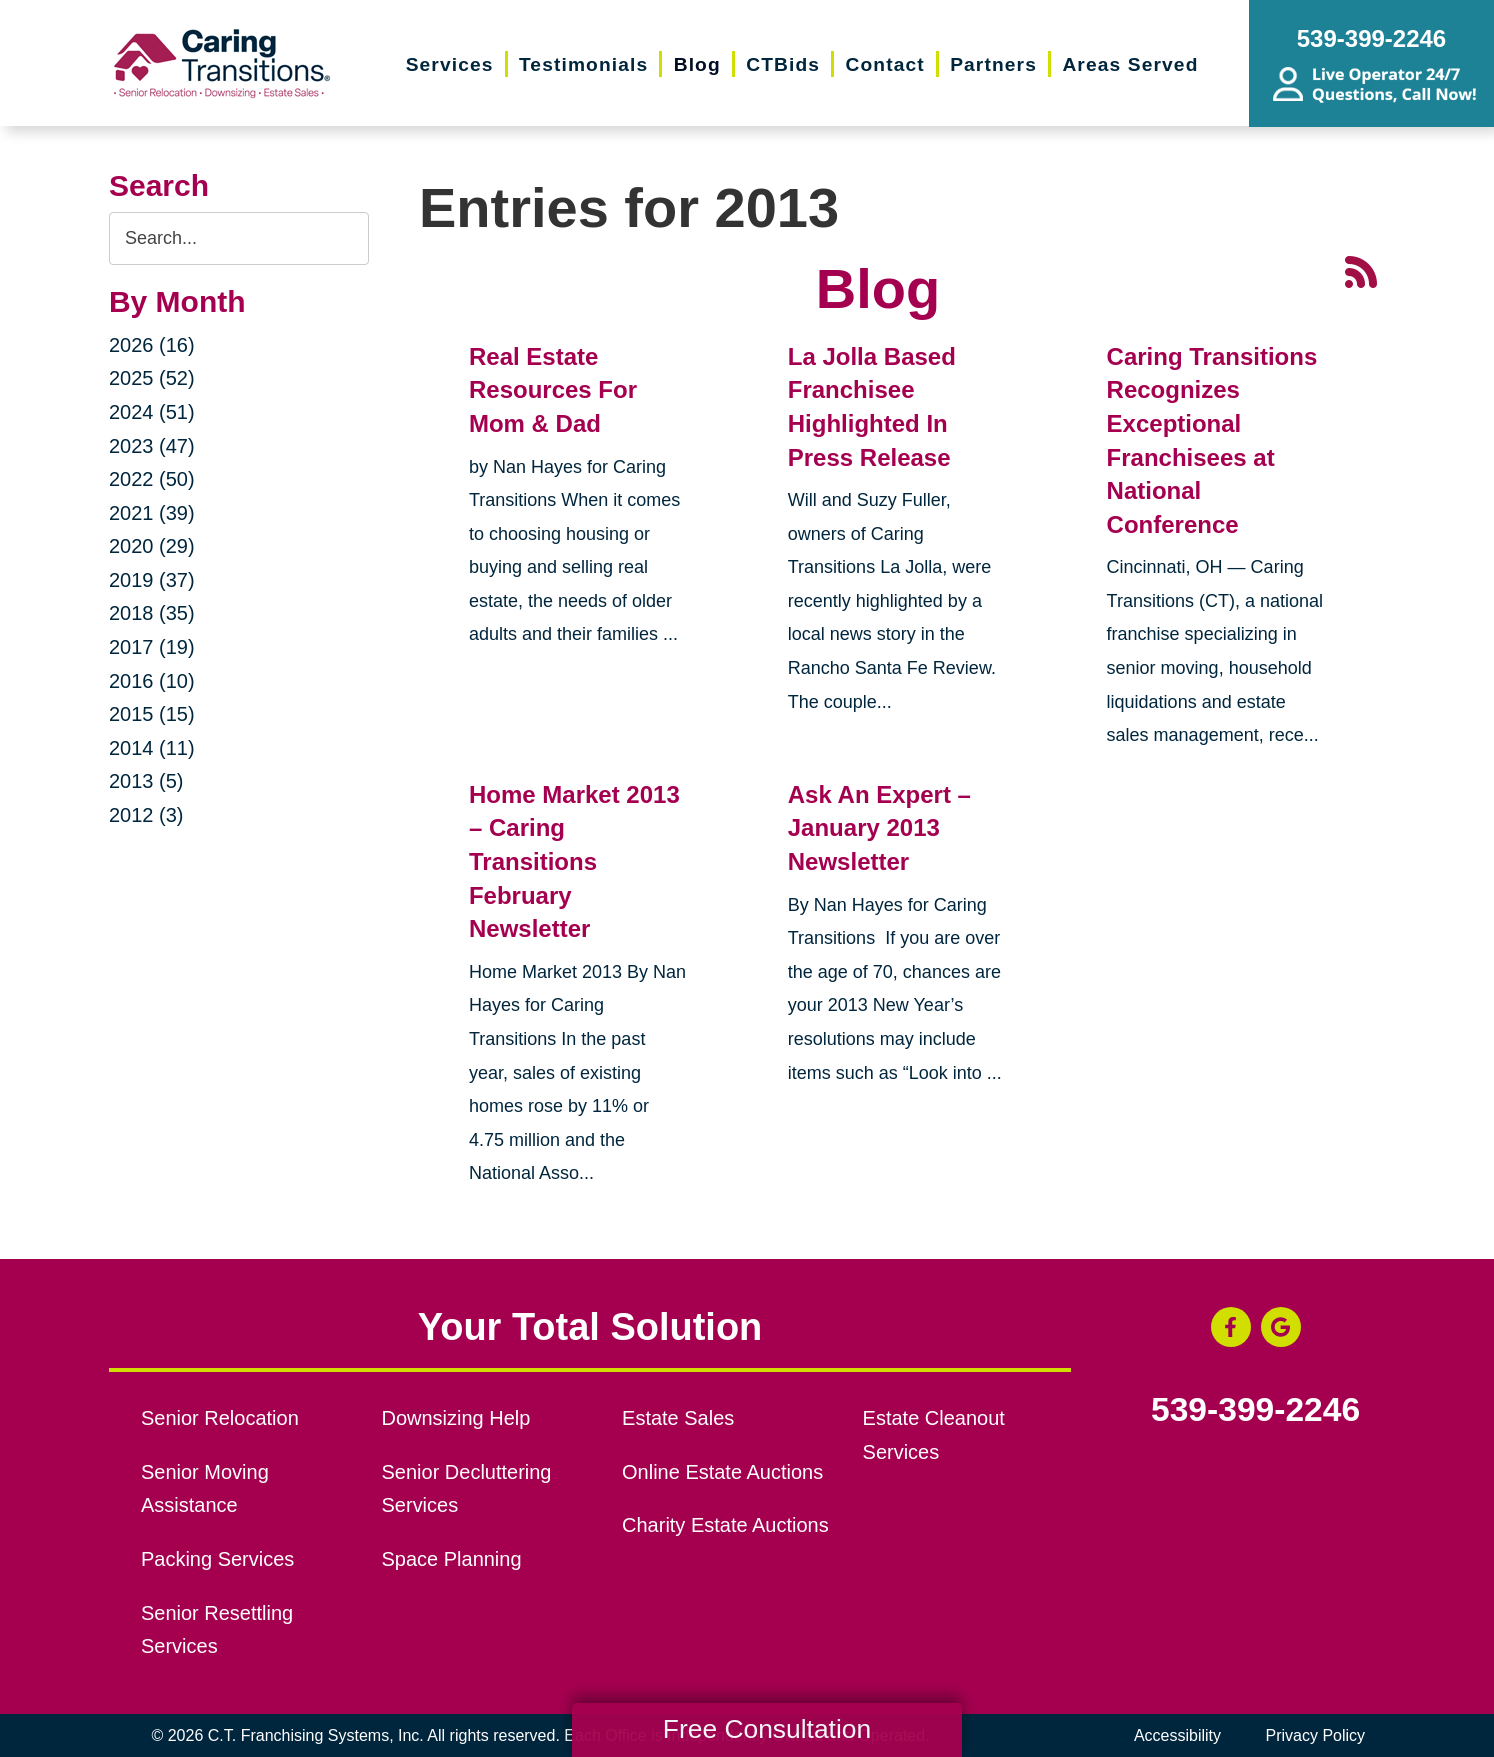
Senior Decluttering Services (467, 1489)
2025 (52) (152, 378)
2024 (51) (152, 412)
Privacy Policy (1315, 1735)
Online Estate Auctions (722, 1472)
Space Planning (452, 1559)
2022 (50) (152, 479)
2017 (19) (152, 647)
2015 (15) (152, 714)
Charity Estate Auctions (725, 1525)
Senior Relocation (220, 1418)
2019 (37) (152, 580)
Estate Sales (678, 1418)
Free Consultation (767, 1729)
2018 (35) (152, 613)
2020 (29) (152, 546)
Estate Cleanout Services (934, 1435)
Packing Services (217, 1559)
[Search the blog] (239, 238)
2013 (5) (146, 781)
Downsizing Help (456, 1418)
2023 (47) (152, 446)
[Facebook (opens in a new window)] (1231, 1327)
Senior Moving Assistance (205, 1489)
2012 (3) (146, 815)
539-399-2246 (1255, 1410)
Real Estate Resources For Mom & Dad (553, 390)
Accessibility (1177, 1735)
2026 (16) (152, 345)
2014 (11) (152, 748)
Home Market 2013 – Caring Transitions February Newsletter (574, 861)
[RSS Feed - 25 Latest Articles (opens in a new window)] (1361, 269)
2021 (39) (152, 513)
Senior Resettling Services (217, 1630)
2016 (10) (152, 681)
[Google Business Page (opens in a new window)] (1281, 1327)
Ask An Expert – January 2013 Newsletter (879, 828)
